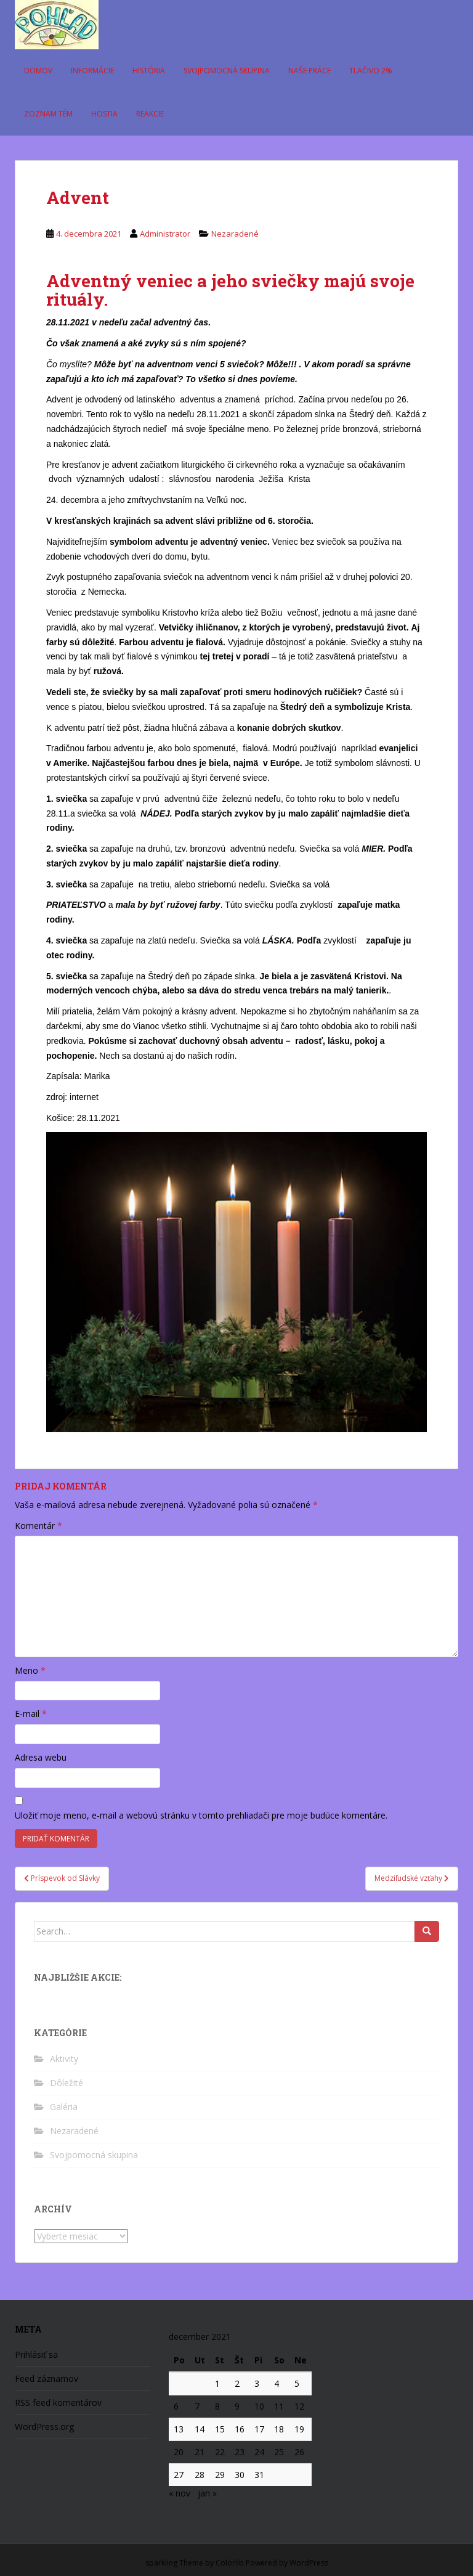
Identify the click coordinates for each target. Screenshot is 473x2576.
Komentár (38, 1525)
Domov (38, 70)
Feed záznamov (46, 2378)
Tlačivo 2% (370, 70)
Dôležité (66, 2083)
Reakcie (150, 113)
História (148, 70)
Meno (30, 1670)
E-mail (31, 1713)
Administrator (165, 233)
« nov (179, 2493)
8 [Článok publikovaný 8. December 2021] (217, 2406)
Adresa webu (41, 1757)
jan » (207, 2493)
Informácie (92, 70)
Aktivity (64, 2058)
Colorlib (230, 2563)
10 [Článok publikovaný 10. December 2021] (259, 2406)
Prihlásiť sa (36, 2354)
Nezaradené (235, 233)
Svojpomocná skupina (227, 70)
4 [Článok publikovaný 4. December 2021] (276, 2383)
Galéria (64, 2107)
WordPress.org (44, 2426)
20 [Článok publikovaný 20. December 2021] (179, 2452)
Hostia (104, 113)
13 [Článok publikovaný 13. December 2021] (179, 2429)
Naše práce (309, 70)
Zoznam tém (48, 113)
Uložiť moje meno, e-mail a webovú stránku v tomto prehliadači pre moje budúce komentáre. (201, 1815)
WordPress (308, 2563)
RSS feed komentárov (58, 2402)
